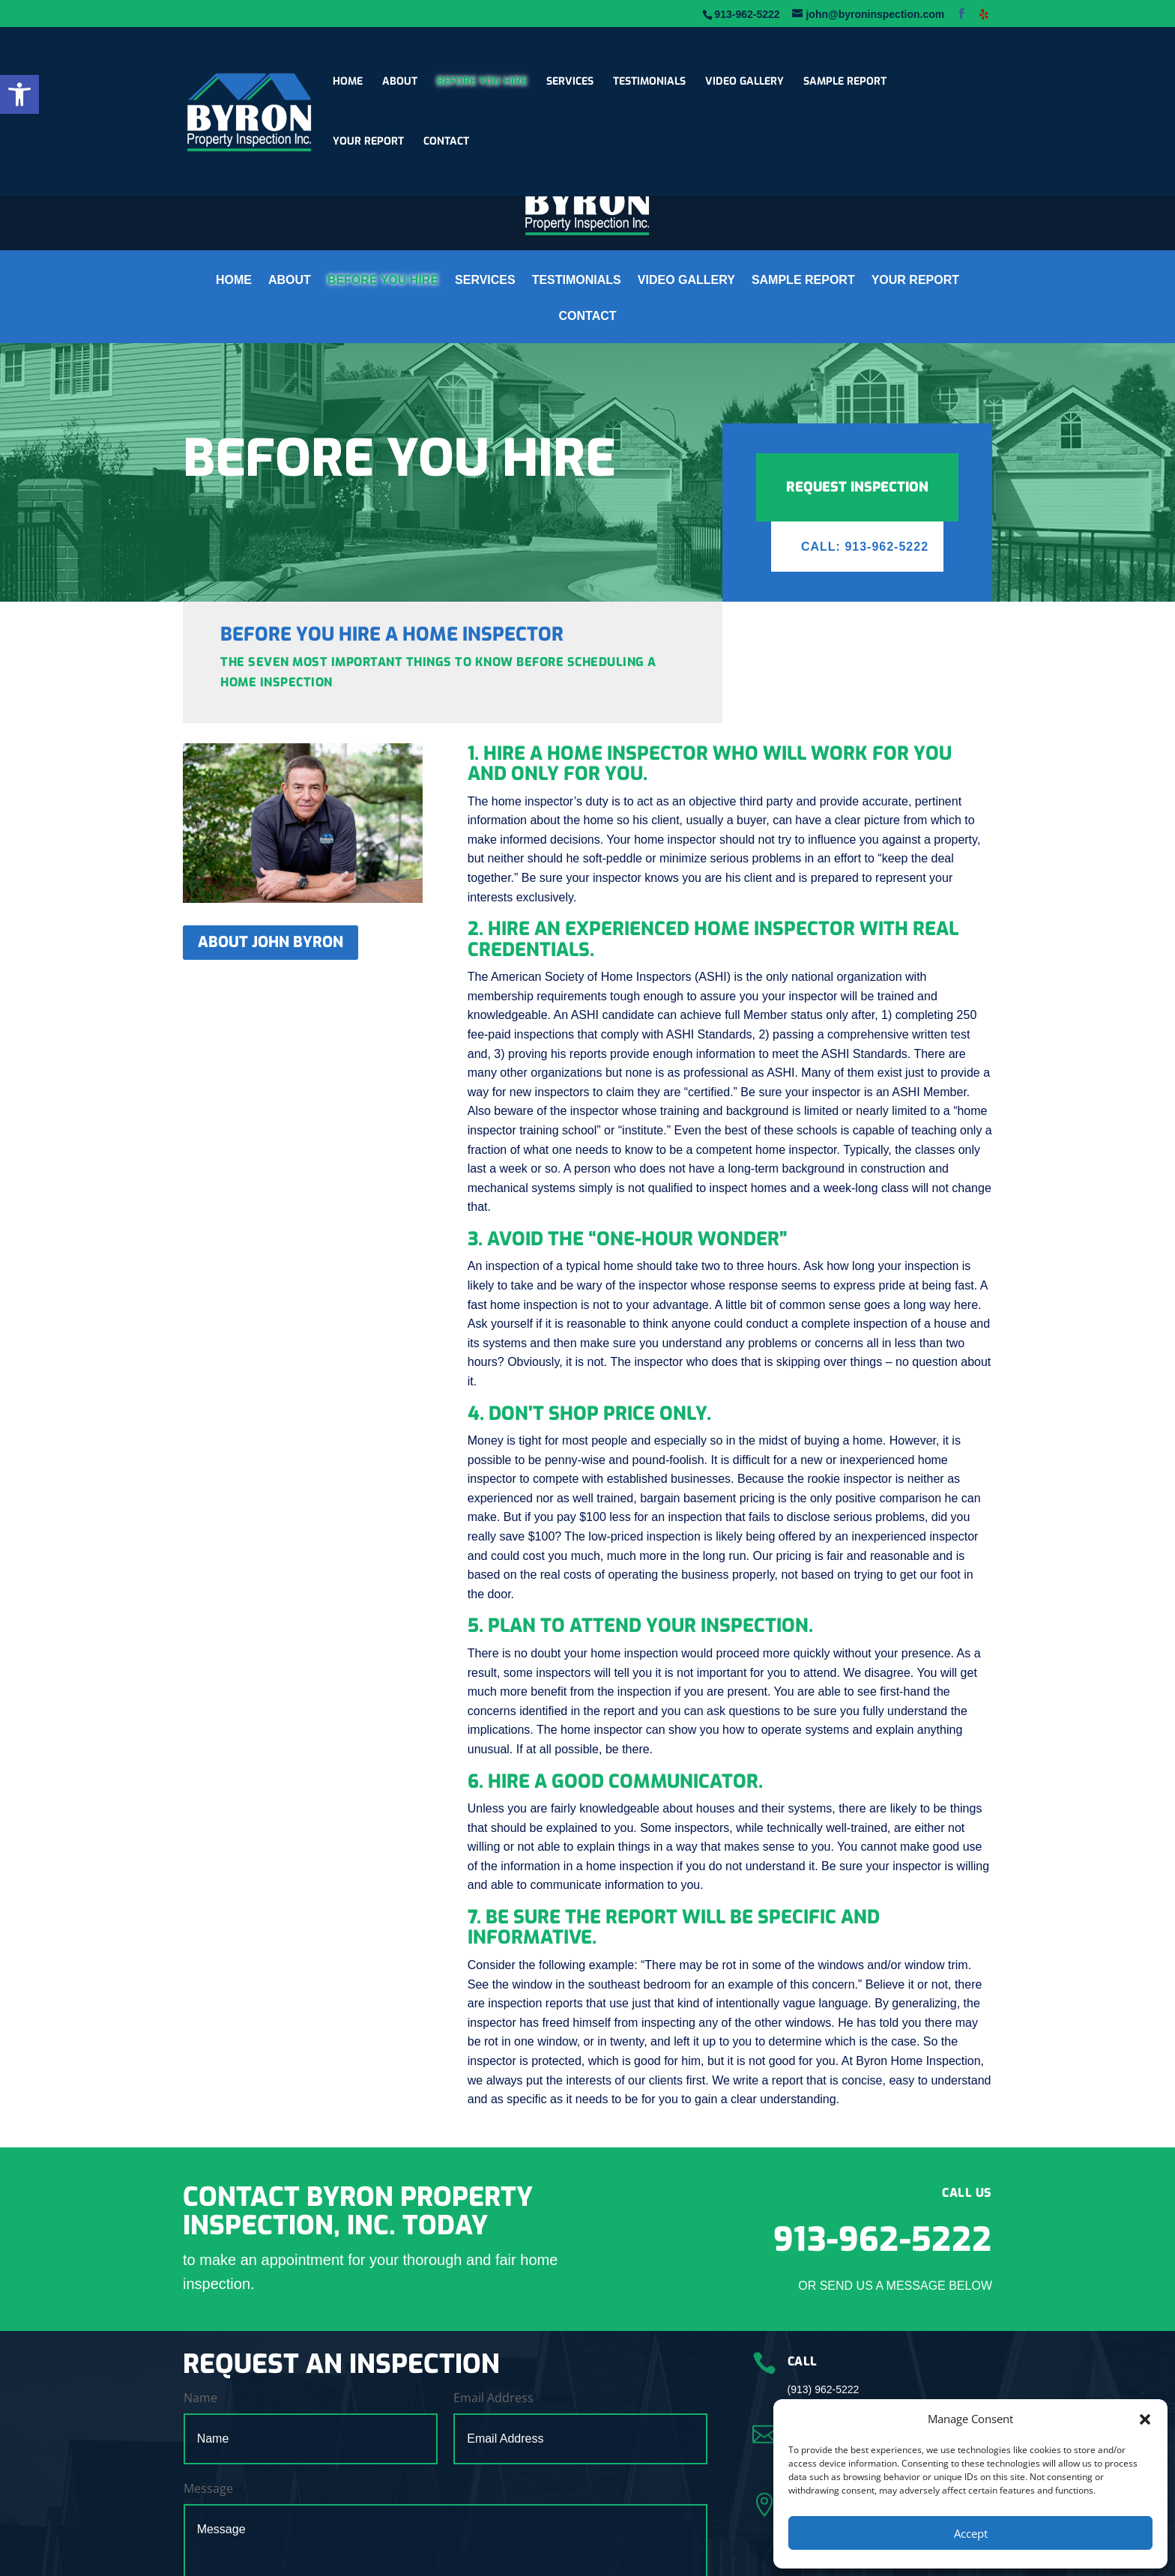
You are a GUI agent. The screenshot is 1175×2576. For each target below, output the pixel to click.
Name (200, 2397)
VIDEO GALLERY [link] (744, 82)
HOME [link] (348, 82)
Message (208, 2488)
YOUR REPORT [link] (368, 142)
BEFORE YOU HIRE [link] (482, 82)
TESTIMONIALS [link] (649, 82)
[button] (1145, 2419)
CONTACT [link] (446, 142)
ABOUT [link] (399, 82)
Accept (971, 2533)
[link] (19, 94)
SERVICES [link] (569, 82)
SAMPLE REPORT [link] (844, 82)
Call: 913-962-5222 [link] (864, 546)
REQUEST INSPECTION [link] (857, 487)
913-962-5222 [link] (882, 2239)
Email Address (493, 2397)
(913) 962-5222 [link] (824, 2389)
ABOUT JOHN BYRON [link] (270, 942)
